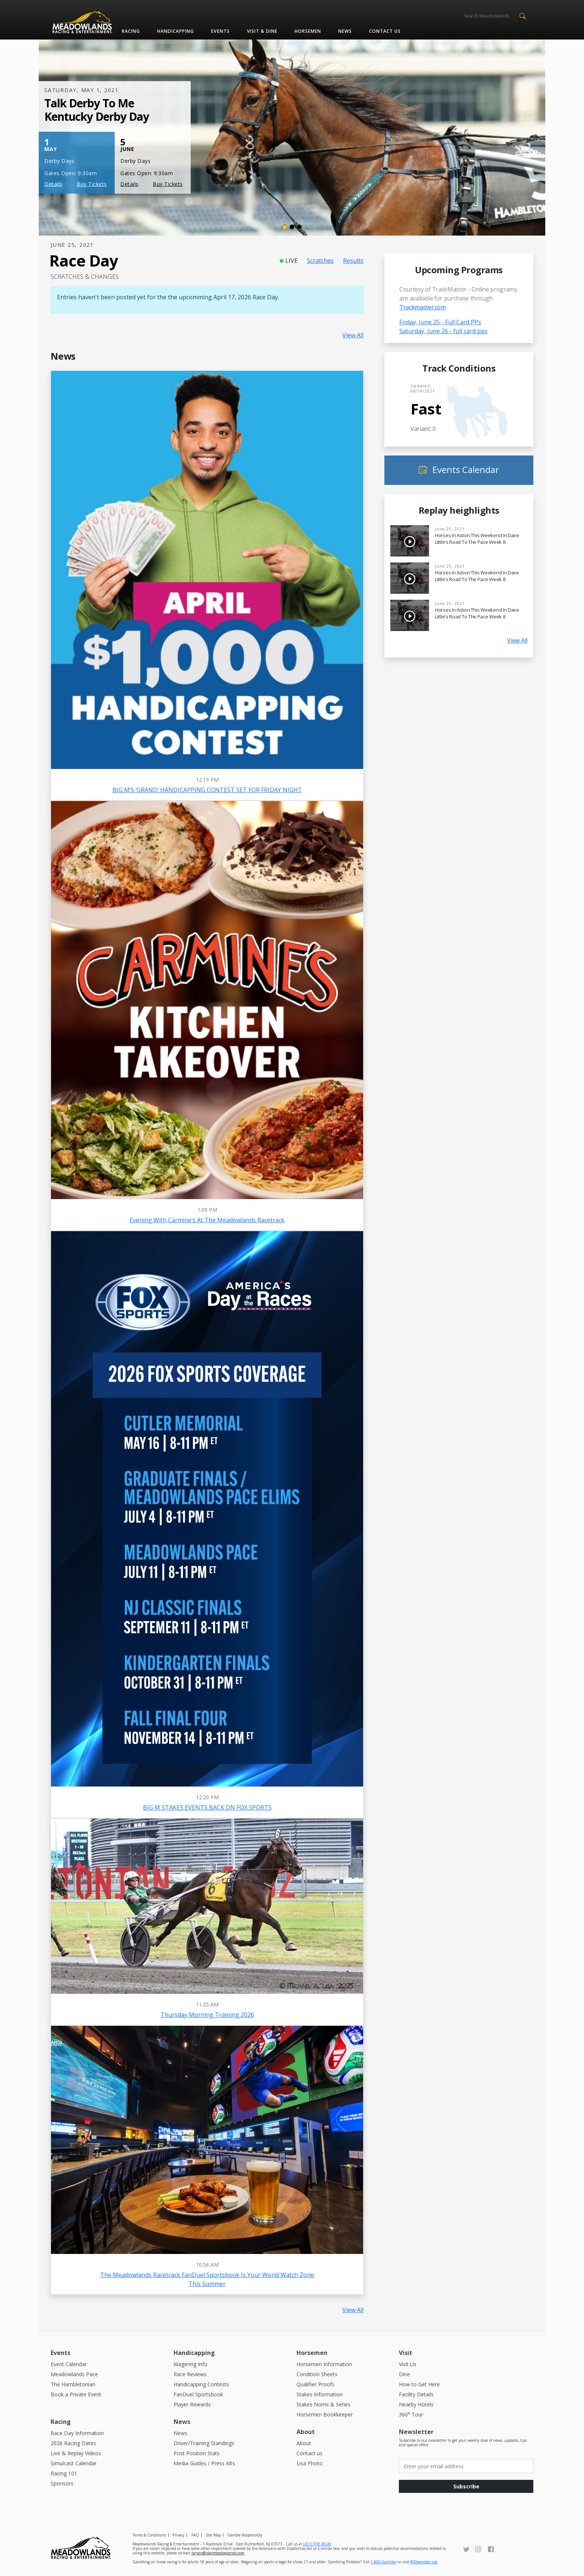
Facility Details (416, 2394)
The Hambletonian (73, 2384)
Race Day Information (77, 2433)
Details (53, 183)
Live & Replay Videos (76, 2453)
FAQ (195, 2535)
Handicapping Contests (201, 2384)
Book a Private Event (76, 2394)
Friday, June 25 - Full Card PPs (440, 322)
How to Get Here (419, 2384)
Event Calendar (69, 2364)
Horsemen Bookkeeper (324, 2414)
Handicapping (175, 31)
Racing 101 (64, 2473)
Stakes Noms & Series (323, 2404)
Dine (404, 2374)
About (303, 2443)
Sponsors (62, 2483)
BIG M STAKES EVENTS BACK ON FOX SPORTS (207, 1807)
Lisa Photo (309, 2463)
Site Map (213, 2535)
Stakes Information (319, 2394)
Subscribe (466, 2486)
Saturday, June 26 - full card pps (443, 331)
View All (353, 335)
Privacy (178, 2535)
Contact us (385, 31)
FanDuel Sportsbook (198, 2394)
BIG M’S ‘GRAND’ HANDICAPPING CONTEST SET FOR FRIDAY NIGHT (207, 790)
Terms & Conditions (149, 2535)
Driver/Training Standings (204, 2443)
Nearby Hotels (416, 2404)
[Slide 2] (292, 227)
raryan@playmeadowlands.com (217, 2552)
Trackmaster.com (422, 307)
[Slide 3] (299, 227)
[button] (522, 15)
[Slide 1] (284, 227)
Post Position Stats (197, 2453)
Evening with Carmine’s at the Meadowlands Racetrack (207, 1220)
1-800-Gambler (384, 2561)
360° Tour (411, 2414)
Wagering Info (190, 2364)
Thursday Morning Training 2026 (207, 2015)
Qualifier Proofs (315, 2384)
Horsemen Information (324, 2364)
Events (220, 31)
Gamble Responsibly (244, 2535)
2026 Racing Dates (73, 2443)
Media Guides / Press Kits (204, 2463)
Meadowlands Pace (74, 2374)
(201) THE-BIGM (317, 2544)
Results (353, 260)
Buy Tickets (92, 183)
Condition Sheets (316, 2374)
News (345, 31)
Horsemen (308, 31)
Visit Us (407, 2364)
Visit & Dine (262, 31)
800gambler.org (423, 2561)
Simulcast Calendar (73, 2463)
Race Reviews (190, 2374)
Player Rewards (192, 2404)
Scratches (320, 260)
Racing (131, 31)
